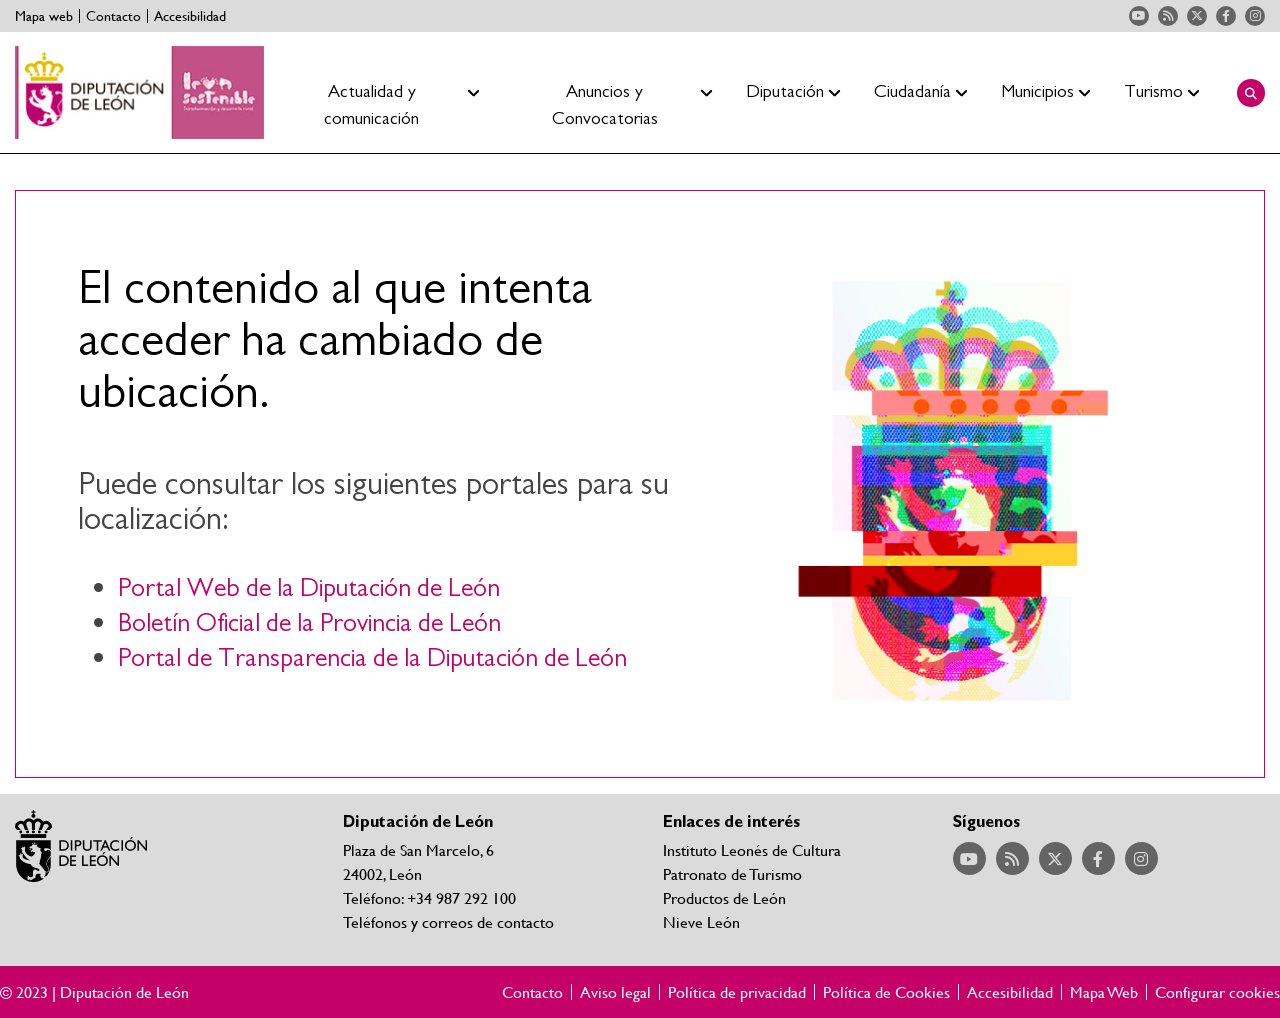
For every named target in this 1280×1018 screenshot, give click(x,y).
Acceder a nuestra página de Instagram (1255, 16)
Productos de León (724, 897)
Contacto (113, 16)
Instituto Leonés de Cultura (752, 849)
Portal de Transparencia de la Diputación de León (372, 658)
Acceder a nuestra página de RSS (1168, 16)
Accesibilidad (190, 16)
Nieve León (701, 921)
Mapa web (44, 16)
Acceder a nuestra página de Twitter (1197, 16)
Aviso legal (615, 992)
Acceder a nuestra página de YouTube (1139, 16)
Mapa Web (1104, 992)
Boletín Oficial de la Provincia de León (309, 623)
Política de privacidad (737, 992)
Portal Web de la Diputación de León (309, 588)
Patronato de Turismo (732, 873)
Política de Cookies (886, 992)
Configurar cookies (1217, 992)
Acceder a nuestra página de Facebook (1226, 16)
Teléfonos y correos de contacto (448, 921)
